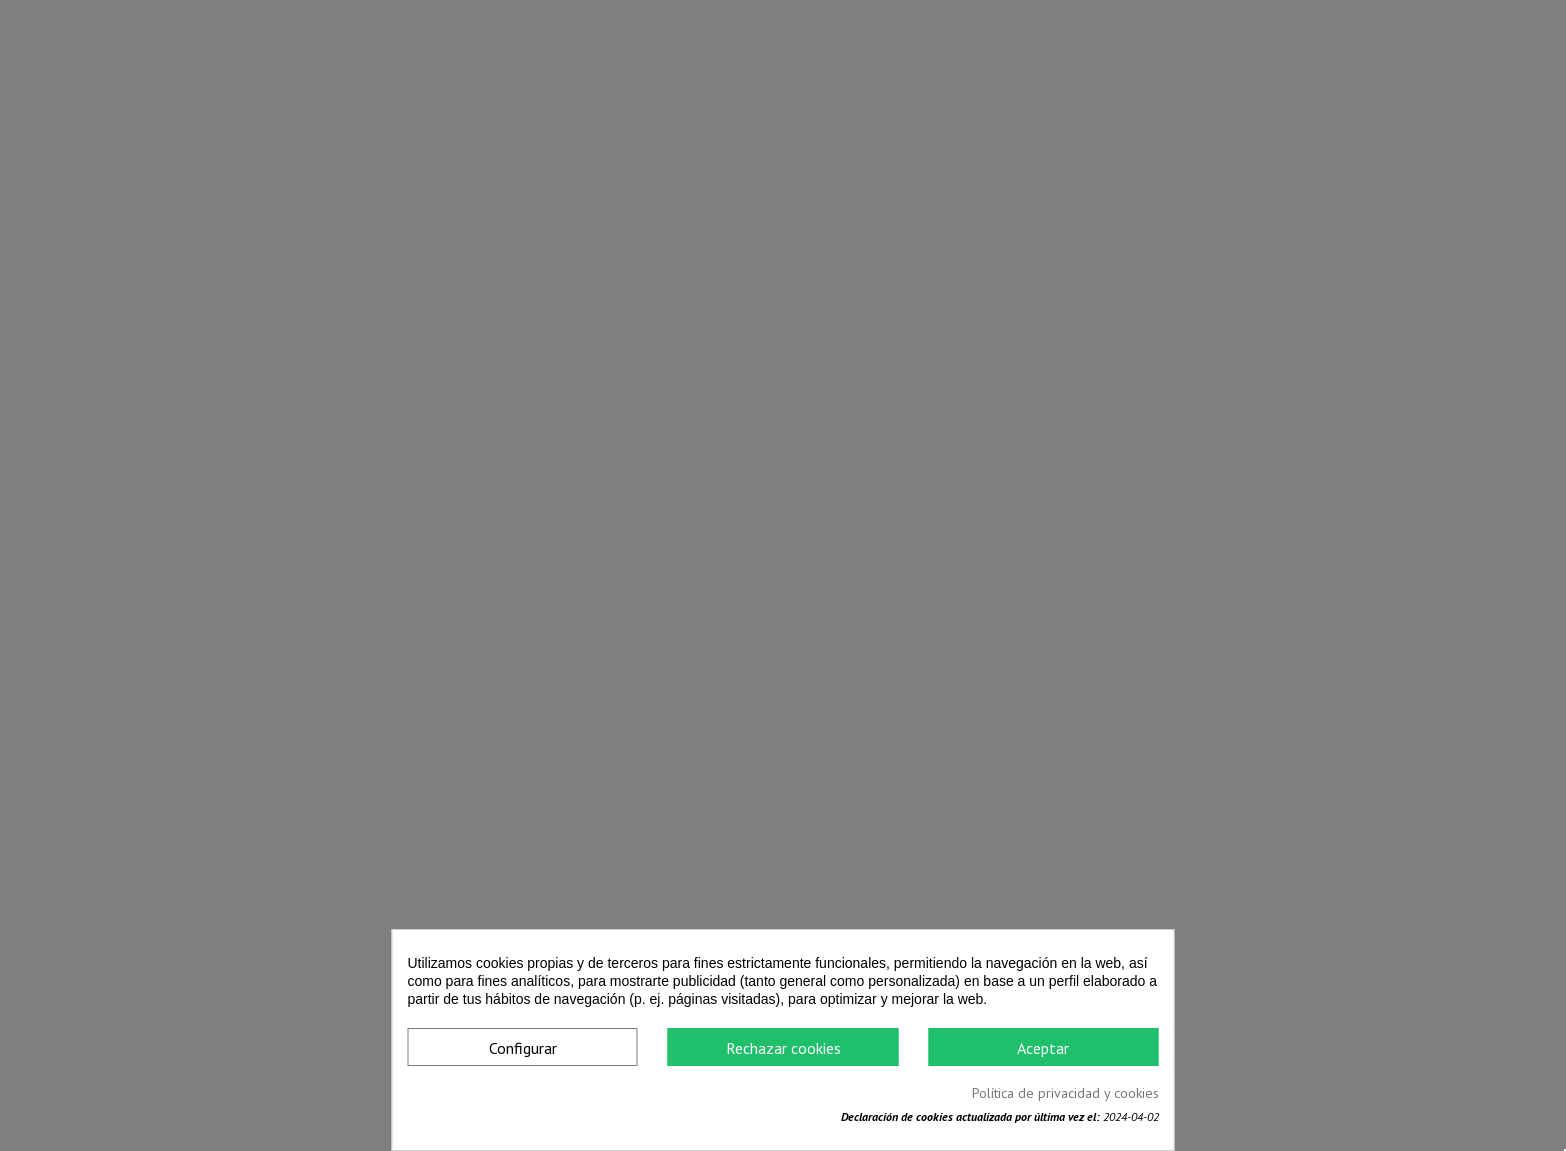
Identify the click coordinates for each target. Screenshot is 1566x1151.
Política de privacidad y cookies (1065, 1093)
